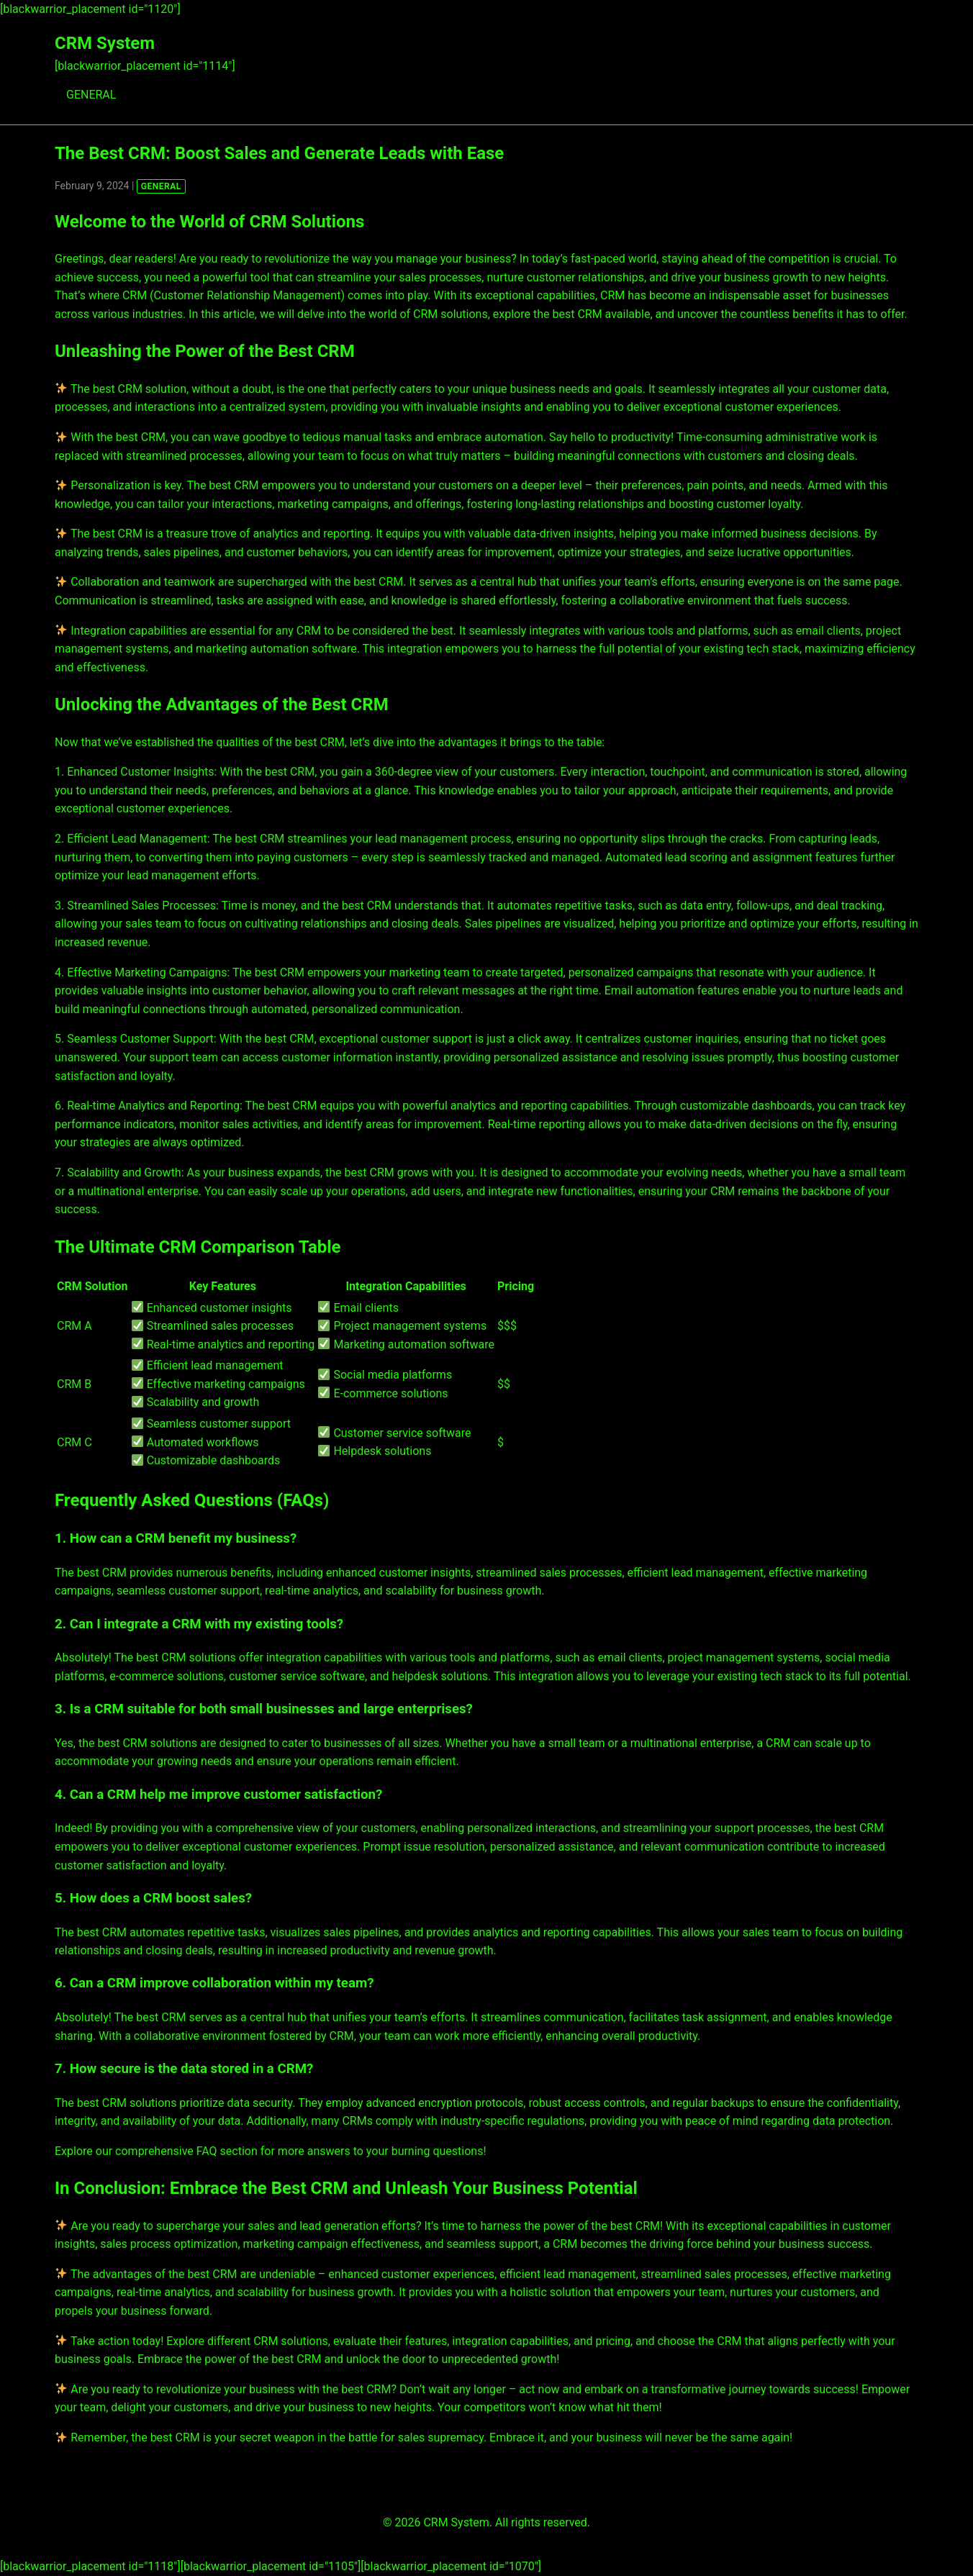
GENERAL (91, 94)
